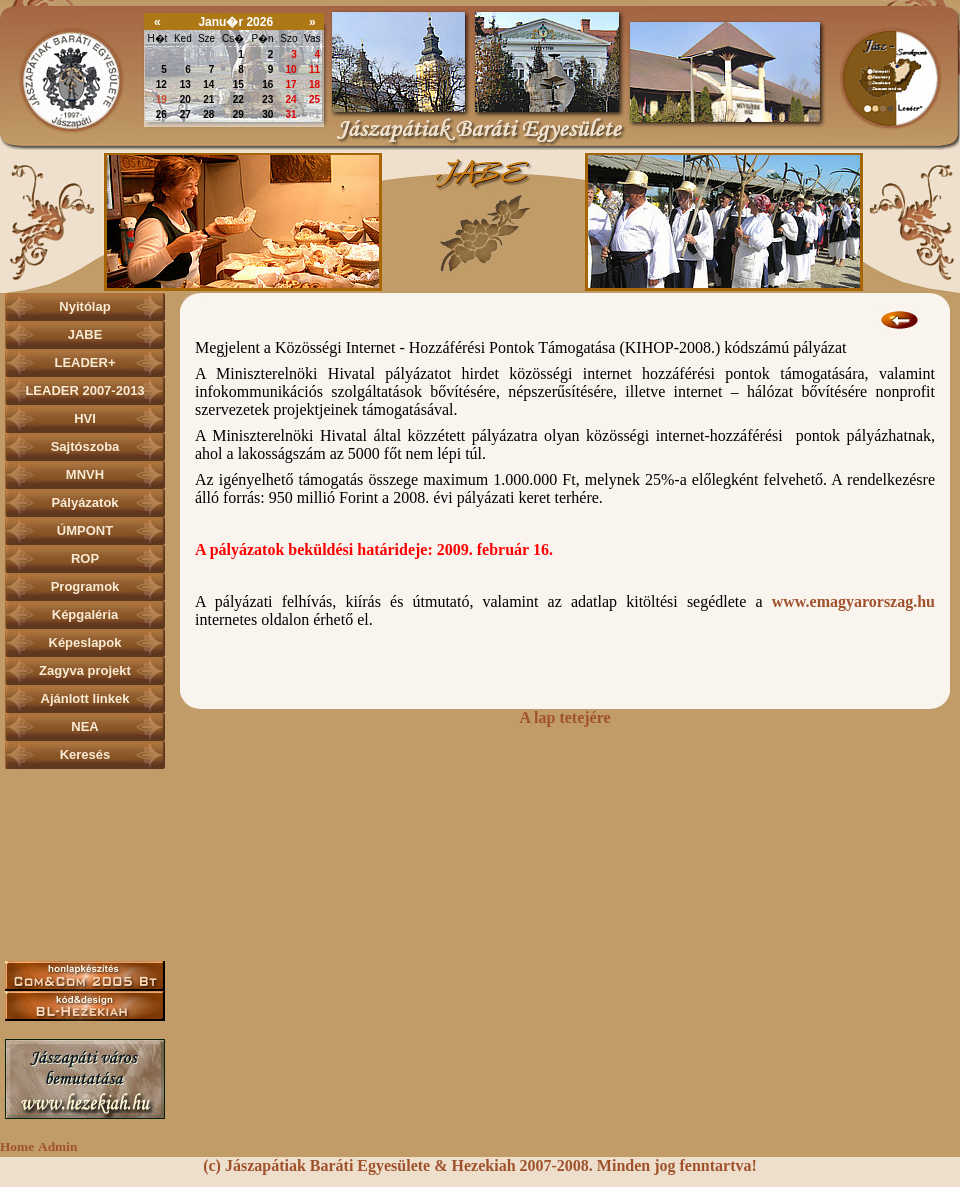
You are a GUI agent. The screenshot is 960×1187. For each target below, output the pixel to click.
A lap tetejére (564, 717)
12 (161, 84)
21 (208, 99)
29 (161, 54)
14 (208, 84)
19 (161, 99)
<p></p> (480, 221)
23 (267, 99)
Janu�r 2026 (235, 22)
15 (238, 84)
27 (185, 114)
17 (291, 84)
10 (291, 69)
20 (185, 99)
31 (208, 54)
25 (314, 99)
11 (314, 69)
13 (185, 84)
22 (238, 99)
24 (291, 99)
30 (185, 54)
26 (161, 114)
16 (267, 84)
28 (208, 114)
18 (314, 84)
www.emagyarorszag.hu (853, 601)
